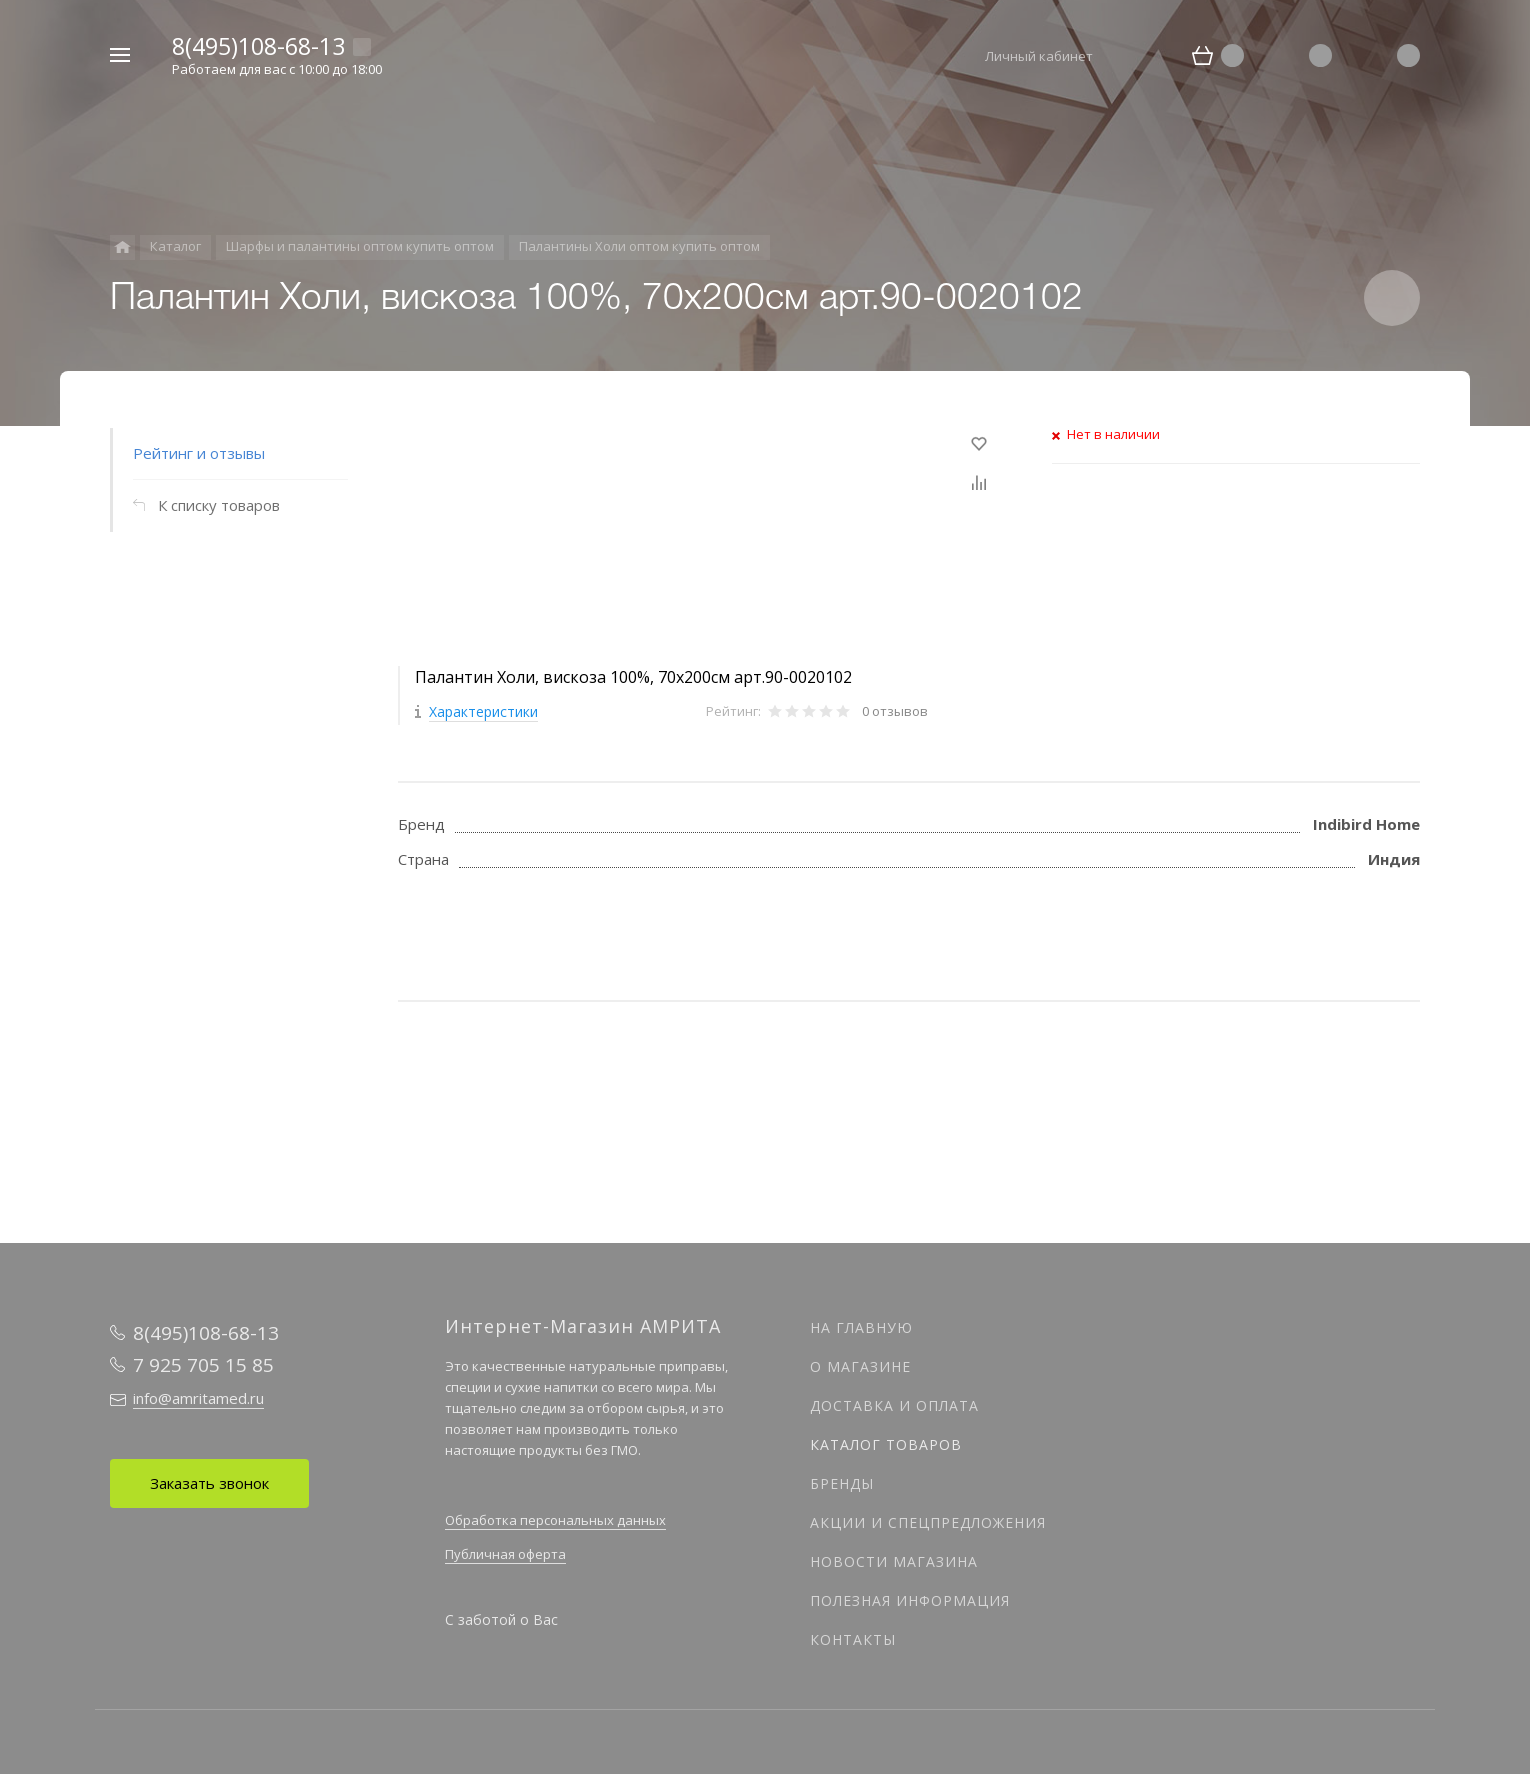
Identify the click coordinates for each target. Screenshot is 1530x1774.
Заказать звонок (209, 1483)
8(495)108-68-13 (258, 46)
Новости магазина (894, 1561)
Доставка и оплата (894, 1405)
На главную (861, 1327)
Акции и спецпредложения (928, 1522)
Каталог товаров (886, 1444)
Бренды (842, 1483)
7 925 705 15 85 (203, 1365)
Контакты (853, 1639)
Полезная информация (910, 1600)
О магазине (860, 1366)
